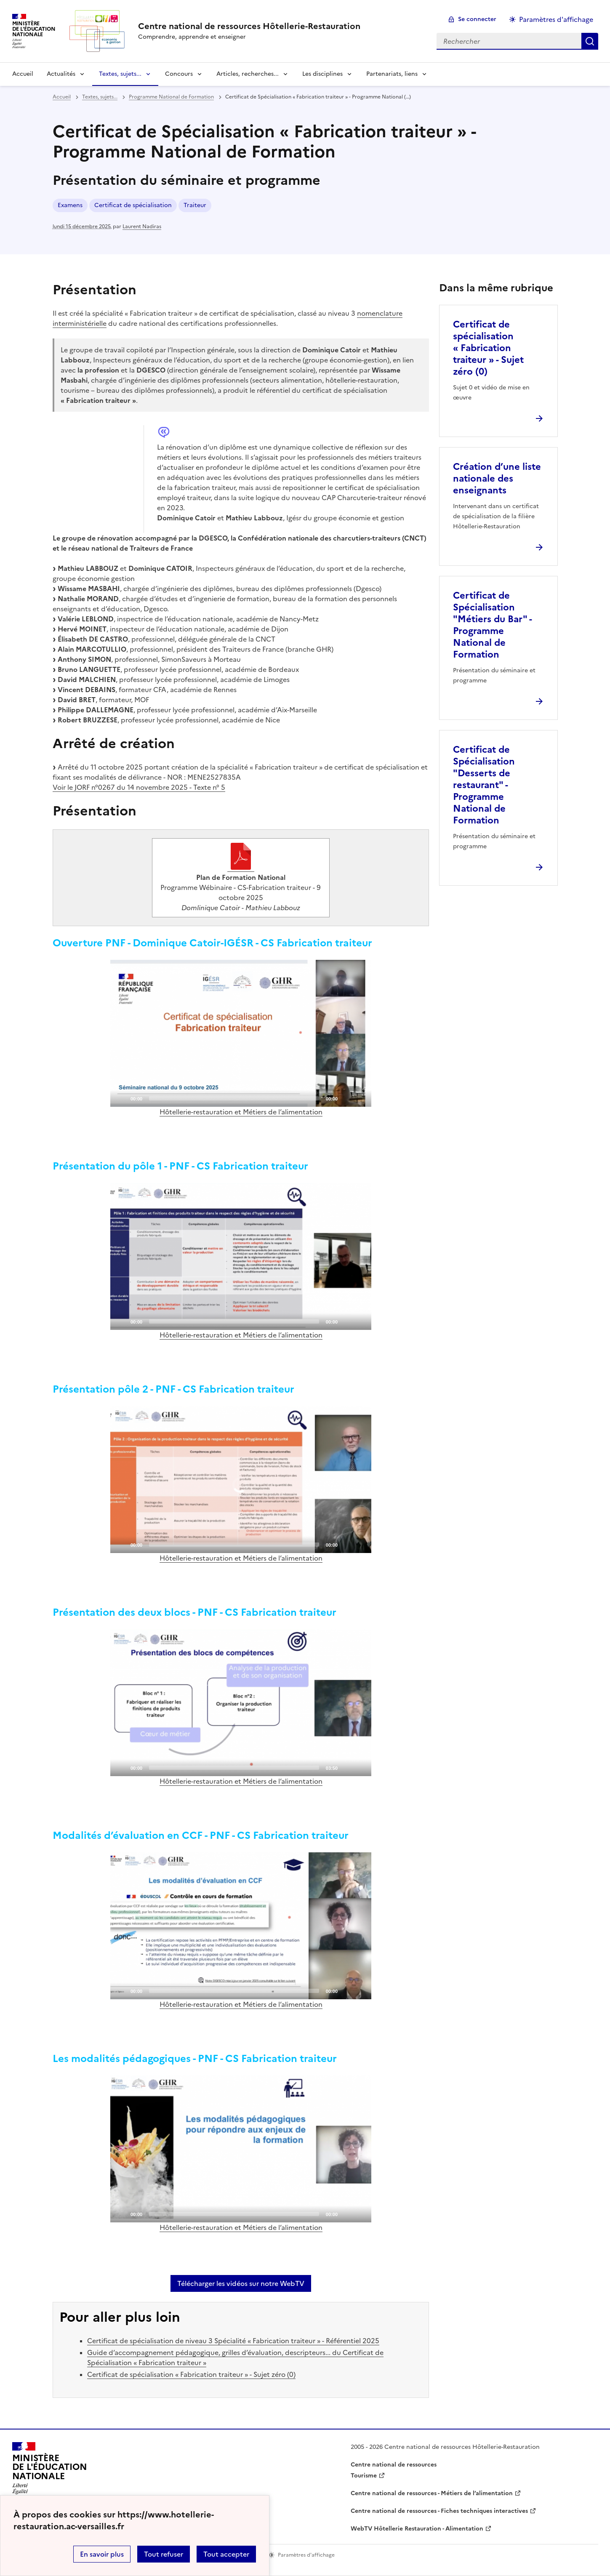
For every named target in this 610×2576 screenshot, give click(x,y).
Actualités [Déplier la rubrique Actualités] (61, 73)
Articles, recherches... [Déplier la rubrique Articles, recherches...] (247, 73)
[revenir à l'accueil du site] (249, 26)
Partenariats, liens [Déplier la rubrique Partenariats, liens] (392, 73)
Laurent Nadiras (142, 226)
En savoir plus (102, 2554)
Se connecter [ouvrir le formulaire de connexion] (477, 19)
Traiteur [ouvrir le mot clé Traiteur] (195, 205)
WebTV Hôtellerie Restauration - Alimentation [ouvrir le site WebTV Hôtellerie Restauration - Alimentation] (417, 2528)
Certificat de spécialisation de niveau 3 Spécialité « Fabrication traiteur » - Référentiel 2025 (233, 2341)
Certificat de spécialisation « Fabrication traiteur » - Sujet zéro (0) (191, 2374)
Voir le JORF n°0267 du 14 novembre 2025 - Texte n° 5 (139, 787)
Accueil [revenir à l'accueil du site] (22, 73)
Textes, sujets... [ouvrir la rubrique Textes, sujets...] (99, 97)
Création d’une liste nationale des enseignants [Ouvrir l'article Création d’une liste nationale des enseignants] (497, 478)
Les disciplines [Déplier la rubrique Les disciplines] (322, 73)
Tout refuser (163, 2554)
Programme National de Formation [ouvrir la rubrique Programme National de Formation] (171, 97)
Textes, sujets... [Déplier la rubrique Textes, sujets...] (120, 73)
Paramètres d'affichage (556, 19)
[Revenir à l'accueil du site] (49, 2470)
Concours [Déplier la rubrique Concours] (179, 73)
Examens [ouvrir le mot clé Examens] (70, 205)
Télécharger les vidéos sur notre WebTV (240, 2283)
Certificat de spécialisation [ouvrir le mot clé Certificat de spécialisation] (133, 205)
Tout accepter (226, 2554)
